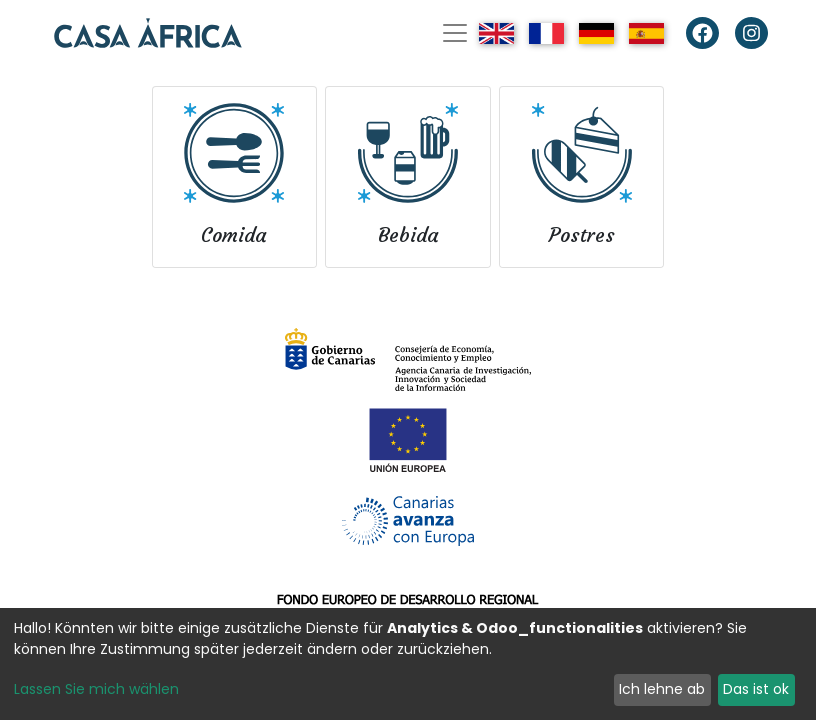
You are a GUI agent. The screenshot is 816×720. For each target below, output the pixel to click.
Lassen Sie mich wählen (96, 689)
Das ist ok (756, 689)
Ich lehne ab (662, 689)
